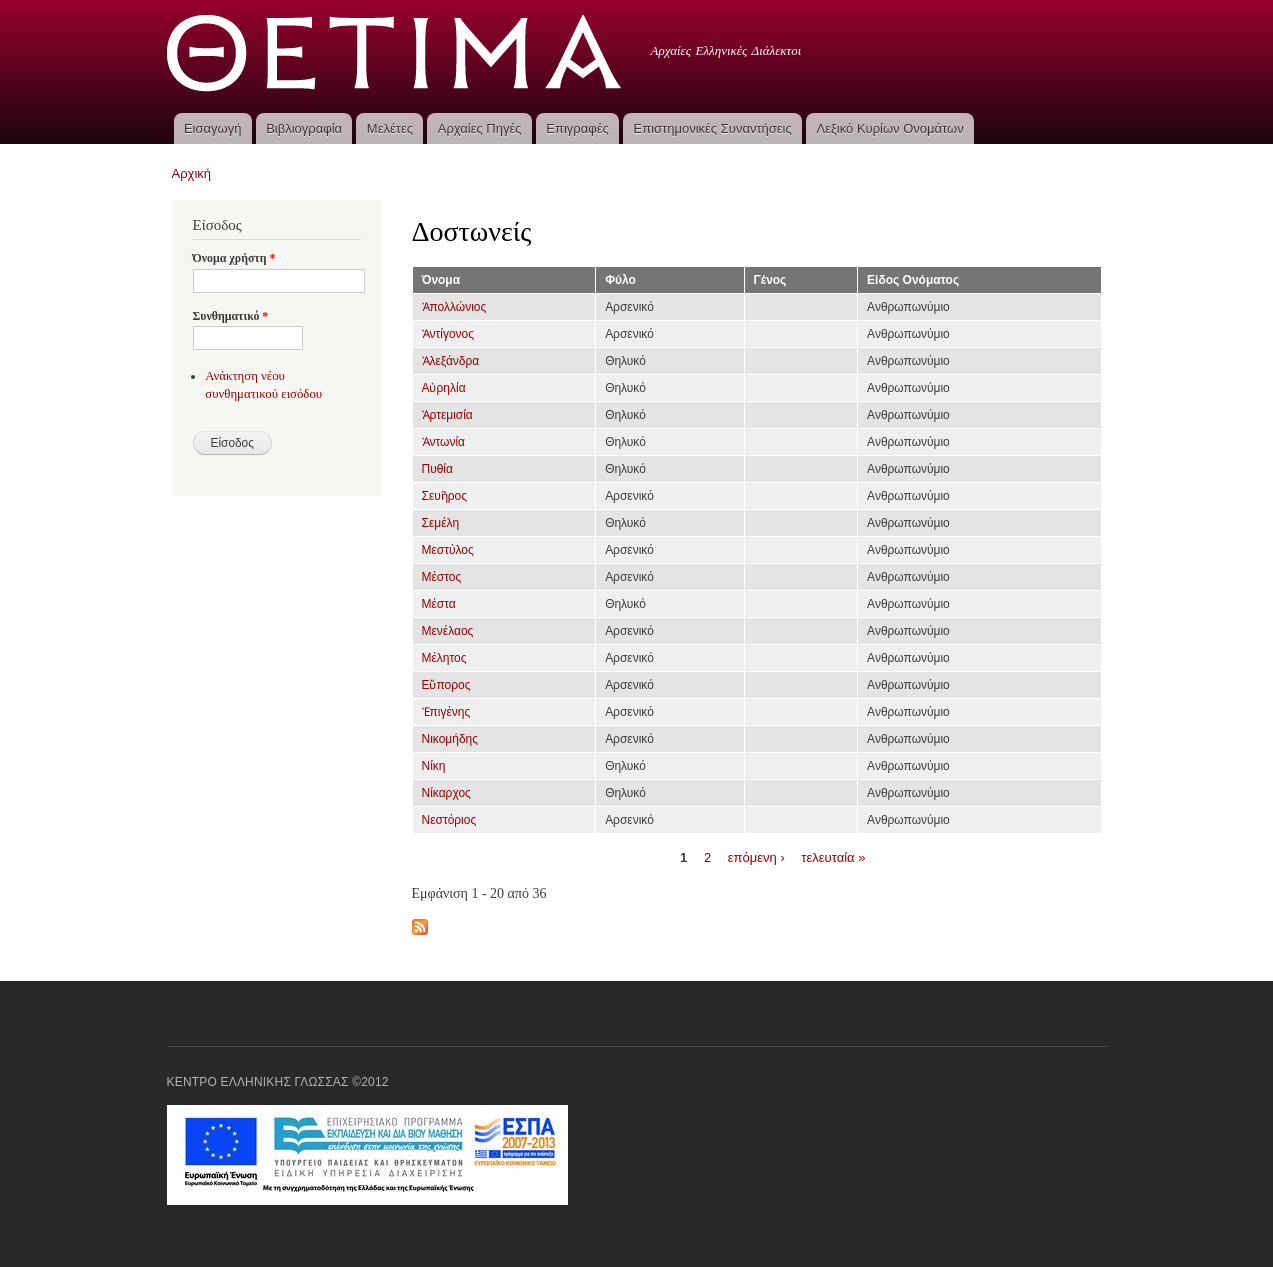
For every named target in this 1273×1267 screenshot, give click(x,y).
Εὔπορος (446, 685)
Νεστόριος (449, 820)
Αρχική (192, 173)
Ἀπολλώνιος (454, 307)
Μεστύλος (448, 550)
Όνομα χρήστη (234, 258)
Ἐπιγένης (446, 712)
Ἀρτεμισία (447, 415)
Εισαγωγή (212, 128)
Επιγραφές (577, 128)
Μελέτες (390, 128)
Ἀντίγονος (448, 334)
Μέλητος (444, 658)
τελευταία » (833, 856)
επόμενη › (756, 856)
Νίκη (434, 766)
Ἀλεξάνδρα (451, 361)
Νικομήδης (450, 739)
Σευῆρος (445, 496)
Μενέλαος (448, 631)
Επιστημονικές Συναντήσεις (713, 128)
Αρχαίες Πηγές (480, 128)
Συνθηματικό (231, 316)
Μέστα (439, 604)
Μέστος (442, 577)
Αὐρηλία (444, 388)
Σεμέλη (441, 523)
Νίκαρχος (446, 793)
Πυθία (437, 469)
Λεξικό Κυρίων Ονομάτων (890, 128)
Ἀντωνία (444, 442)
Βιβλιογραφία (304, 128)
